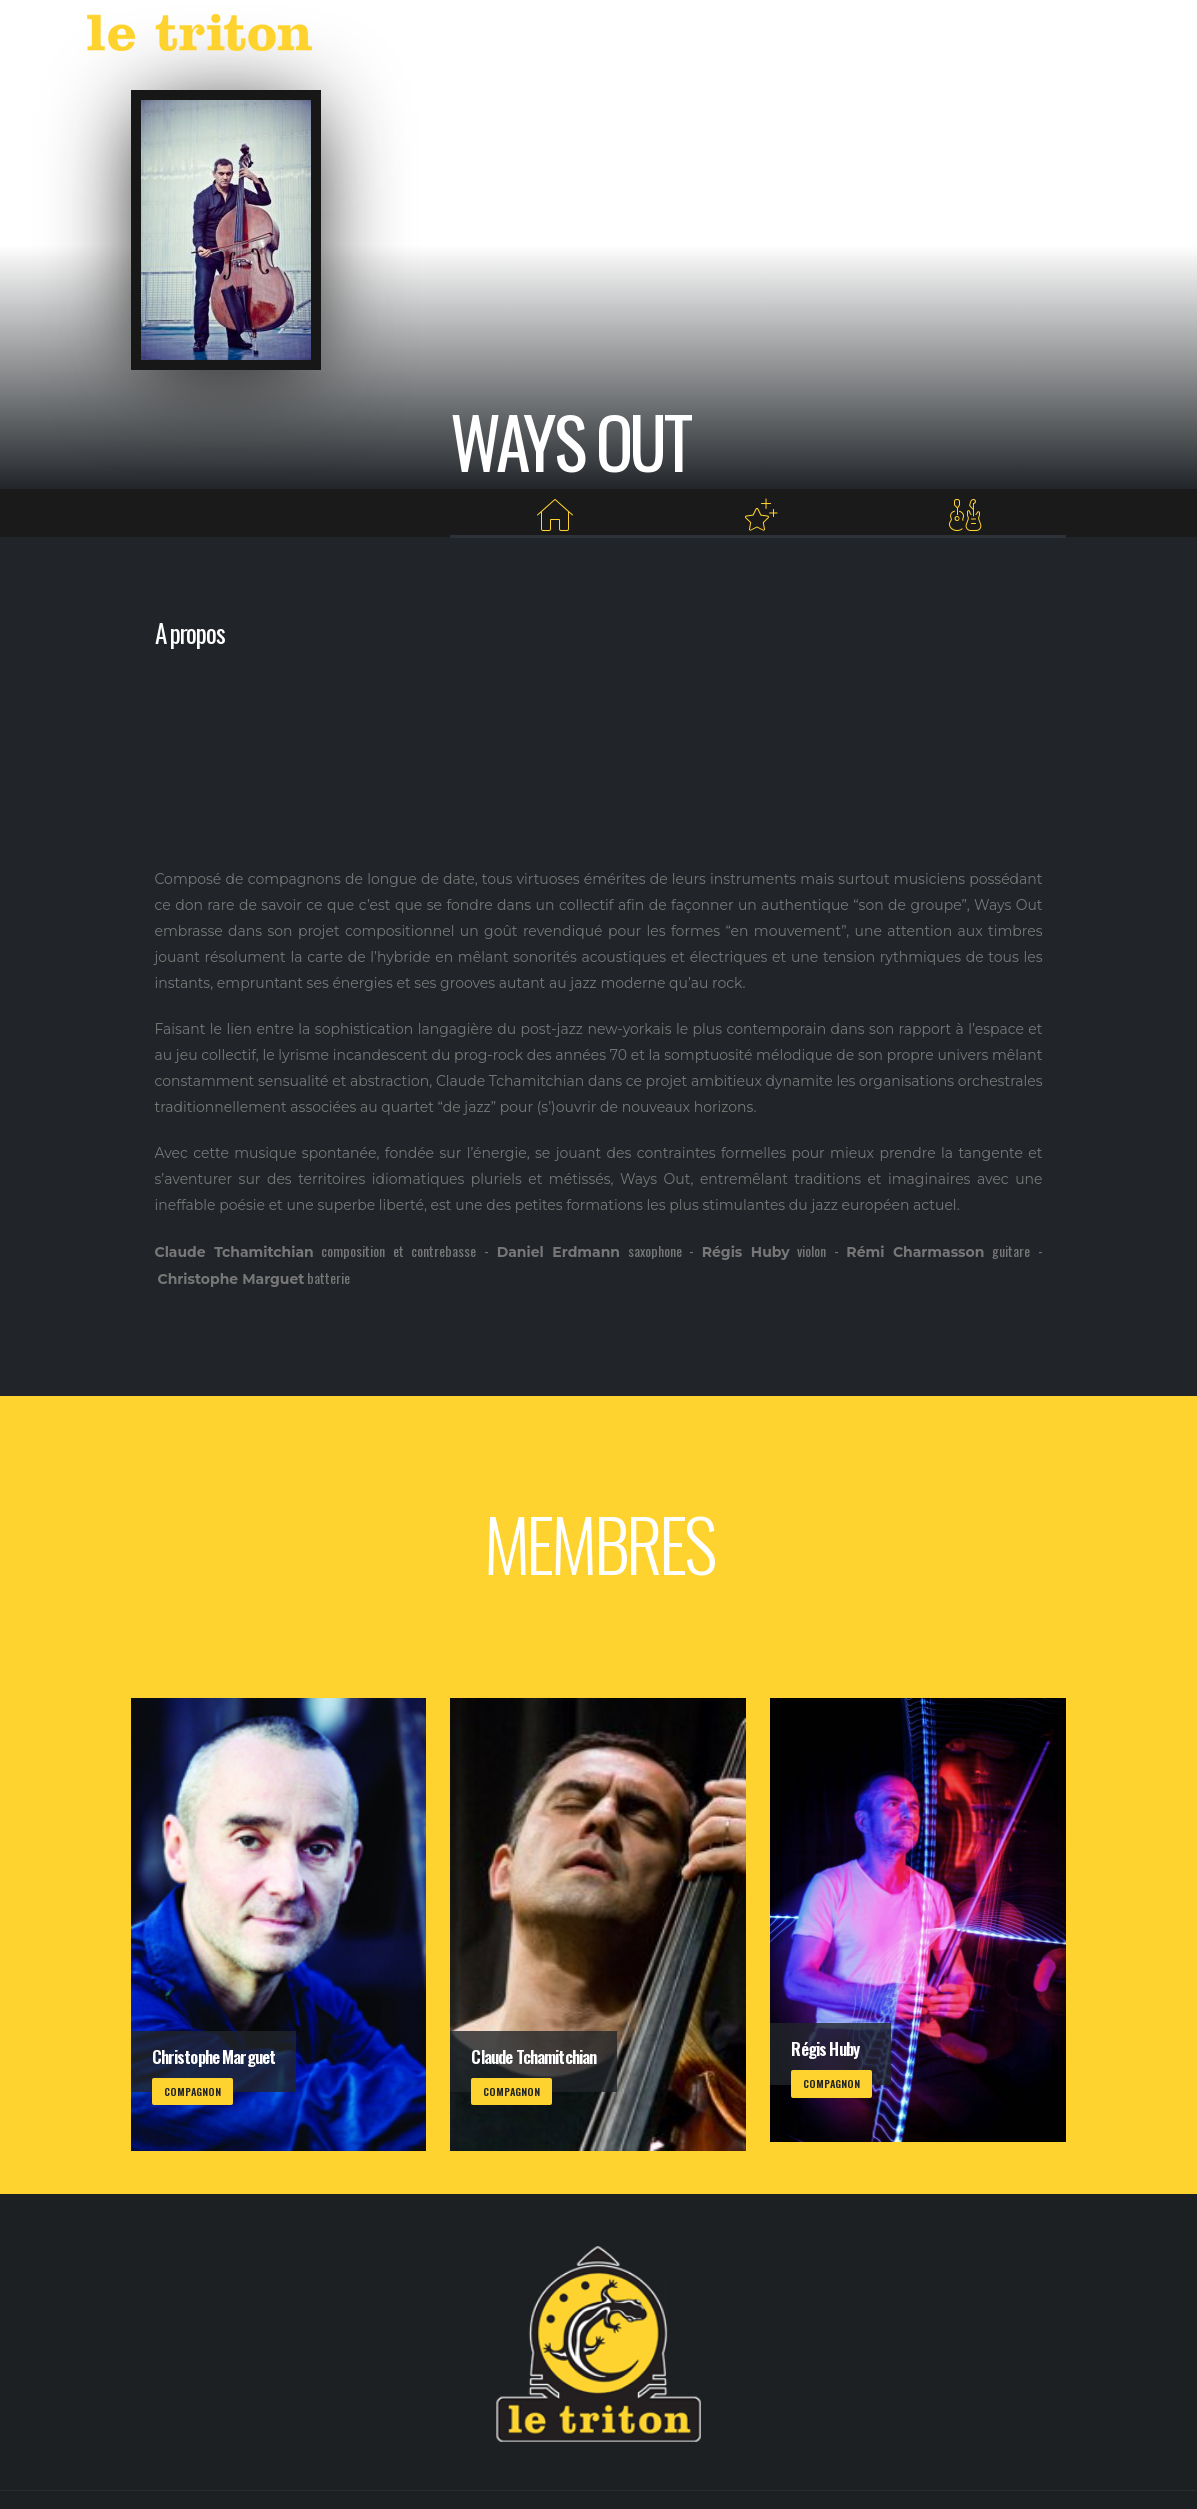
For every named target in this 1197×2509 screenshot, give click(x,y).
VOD (789, 37)
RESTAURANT (877, 37)
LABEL (723, 37)
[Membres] (964, 515)
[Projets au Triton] (761, 515)
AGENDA (637, 37)
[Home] (554, 515)
